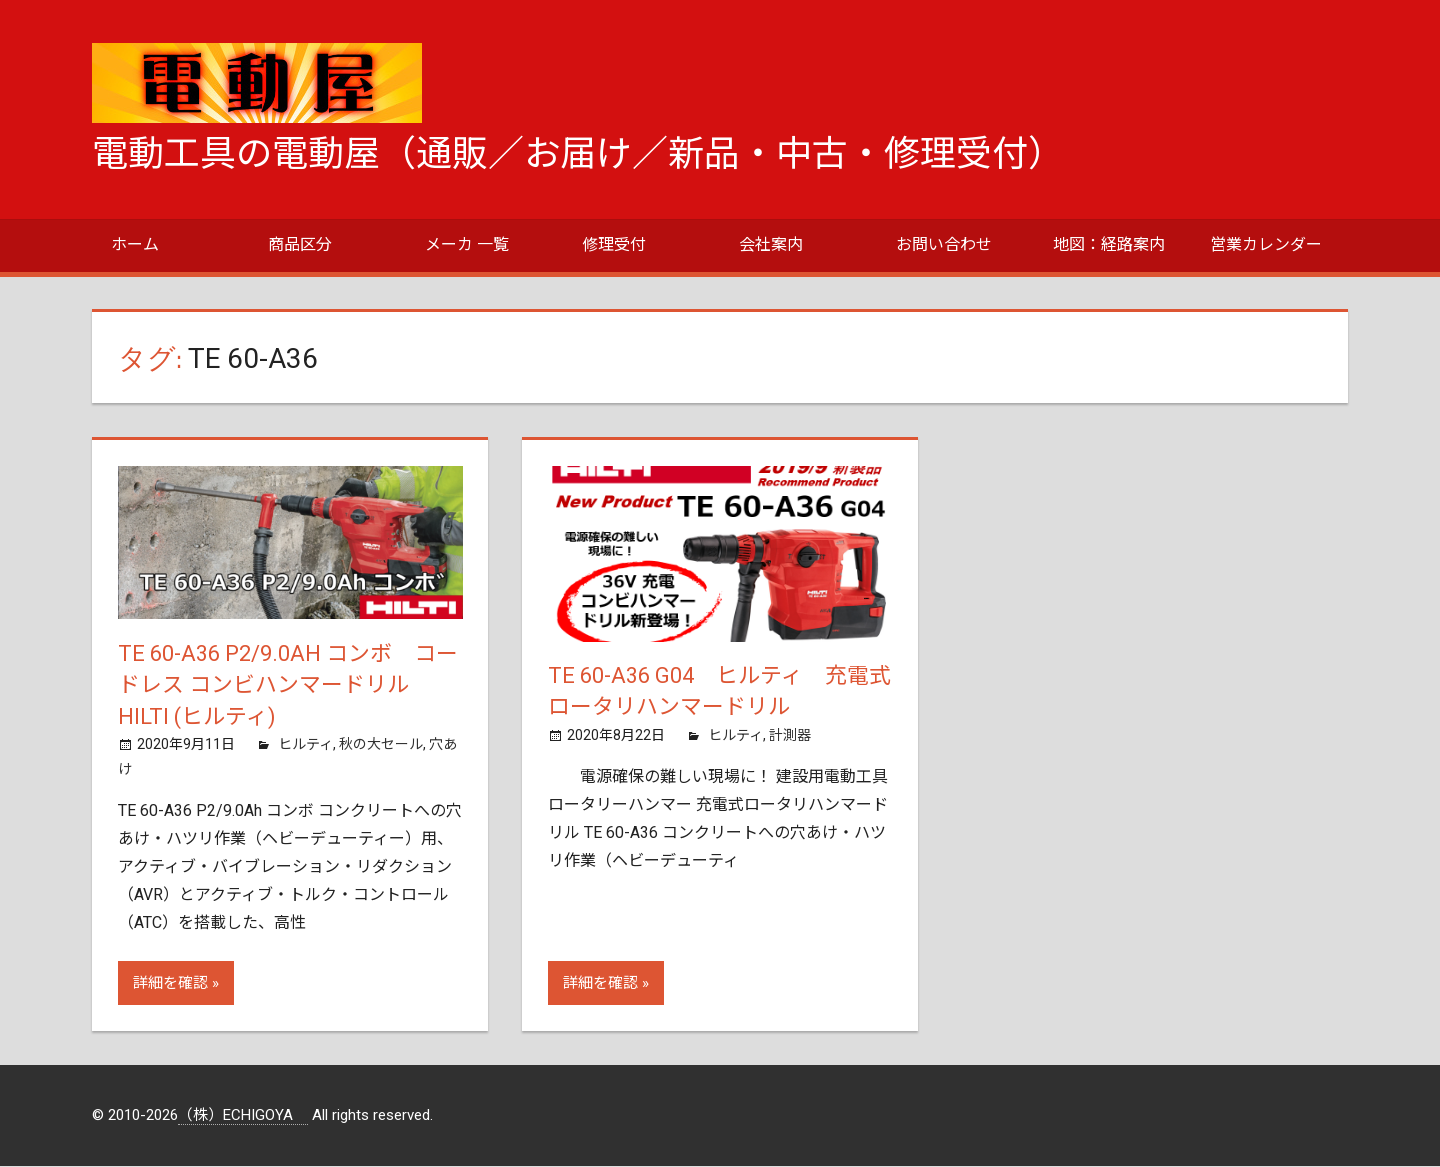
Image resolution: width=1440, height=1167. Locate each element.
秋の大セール (381, 745)
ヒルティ (305, 745)
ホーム (135, 244)
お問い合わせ (944, 244)
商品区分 (300, 244)
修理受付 (614, 244)
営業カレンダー (1266, 244)
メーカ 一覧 (467, 244)
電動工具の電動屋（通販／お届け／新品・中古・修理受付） (578, 154)
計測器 (790, 735)
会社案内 (771, 244)
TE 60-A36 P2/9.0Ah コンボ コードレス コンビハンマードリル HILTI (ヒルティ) (288, 685)
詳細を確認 (170, 984)
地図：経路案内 (1109, 244)
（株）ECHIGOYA (243, 1116)
